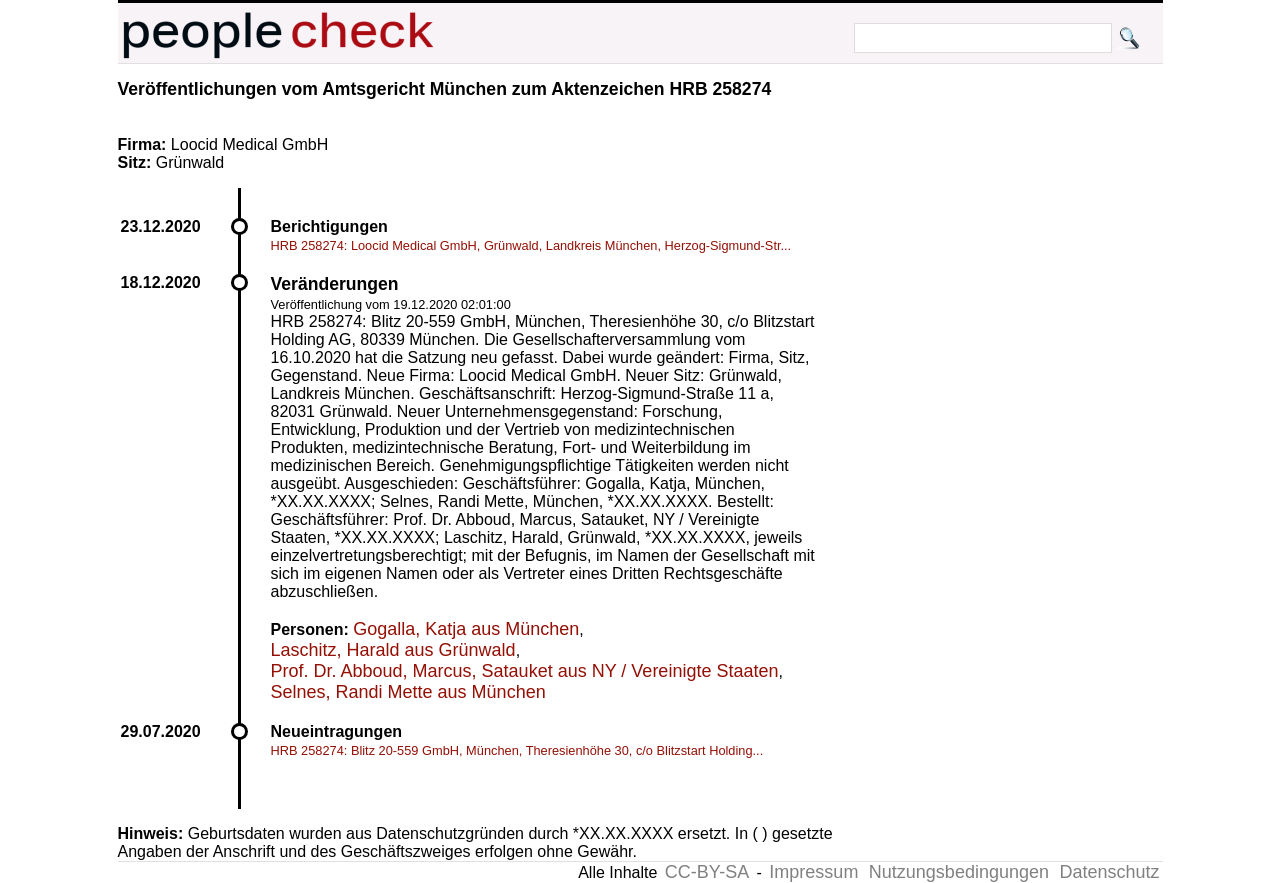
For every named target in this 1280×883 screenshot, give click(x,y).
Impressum (813, 872)
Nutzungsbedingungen (959, 872)
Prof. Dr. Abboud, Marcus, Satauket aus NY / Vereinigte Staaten (525, 671)
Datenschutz (1109, 872)
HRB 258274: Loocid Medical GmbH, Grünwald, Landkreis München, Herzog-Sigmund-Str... (531, 245)
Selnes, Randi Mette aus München (408, 692)
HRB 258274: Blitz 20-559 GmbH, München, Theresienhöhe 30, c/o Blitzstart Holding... (517, 750)
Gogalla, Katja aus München (466, 629)
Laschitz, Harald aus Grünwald (393, 650)
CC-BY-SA (707, 872)
